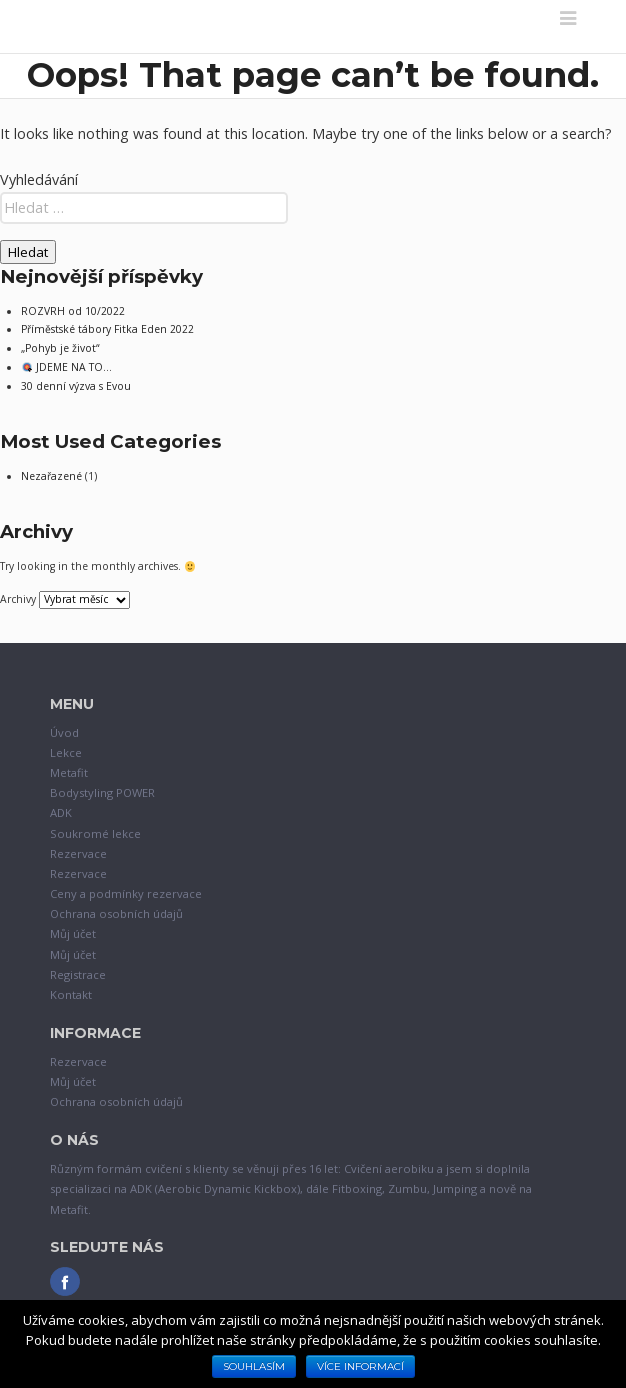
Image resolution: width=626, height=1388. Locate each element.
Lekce (66, 752)
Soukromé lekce (95, 833)
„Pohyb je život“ (60, 348)
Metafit (69, 772)
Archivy (18, 599)
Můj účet (73, 933)
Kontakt (71, 994)
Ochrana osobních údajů (116, 913)
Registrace (78, 974)
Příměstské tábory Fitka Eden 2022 (107, 329)
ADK (61, 812)
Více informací (360, 1366)
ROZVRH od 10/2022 (73, 311)
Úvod (64, 732)
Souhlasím (254, 1366)
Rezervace (78, 853)
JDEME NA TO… (67, 367)
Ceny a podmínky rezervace (126, 893)
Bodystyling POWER (102, 792)
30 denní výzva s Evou (76, 386)
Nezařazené (51, 476)
